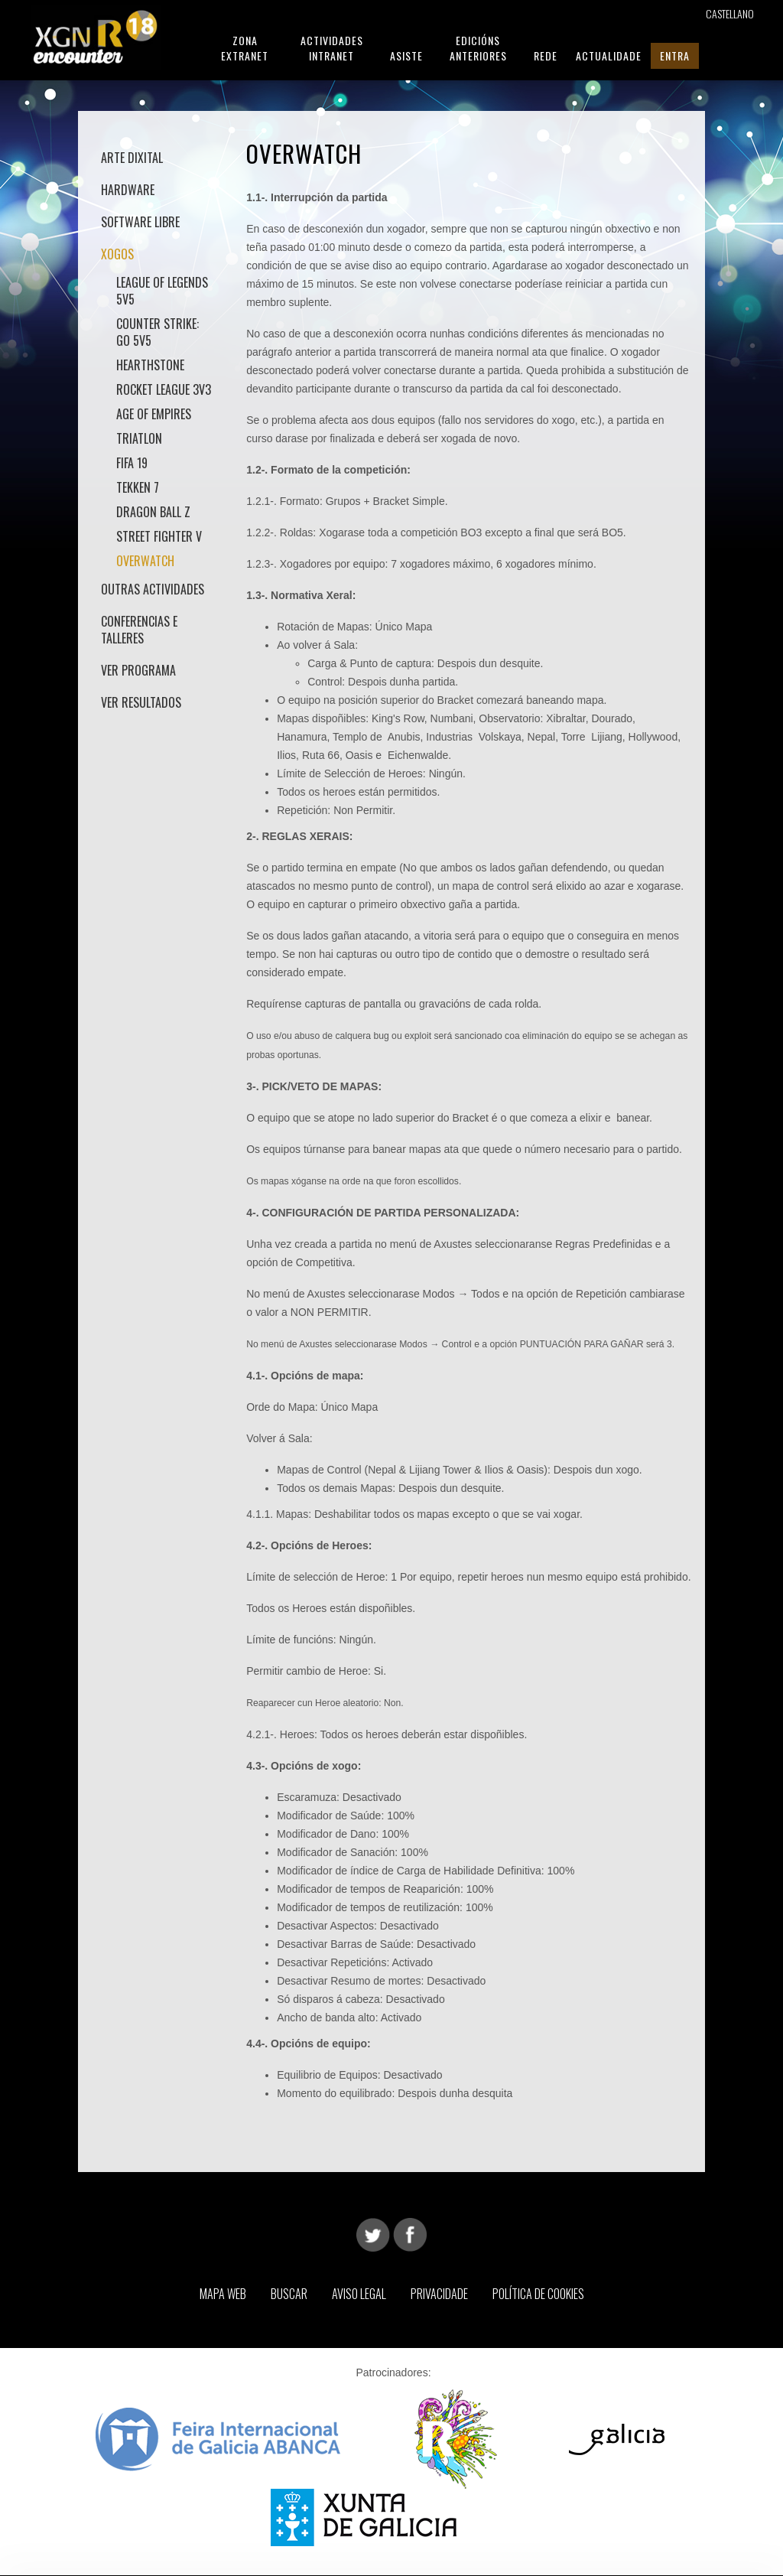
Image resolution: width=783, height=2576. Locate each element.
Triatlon (139, 438)
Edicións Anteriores (478, 48)
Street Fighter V (159, 536)
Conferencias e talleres (139, 629)
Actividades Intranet (332, 48)
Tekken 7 (137, 487)
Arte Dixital (132, 157)
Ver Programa (138, 670)
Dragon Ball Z (153, 512)
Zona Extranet (244, 48)
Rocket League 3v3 (163, 389)
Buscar (289, 2294)
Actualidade (609, 55)
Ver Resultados (141, 702)
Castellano (730, 13)
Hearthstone (150, 365)
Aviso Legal (359, 2294)
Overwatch (145, 561)
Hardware (127, 190)
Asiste (406, 55)
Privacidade (439, 2294)
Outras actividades (152, 589)
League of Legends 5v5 (162, 290)
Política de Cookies (538, 2294)
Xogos (117, 254)
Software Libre (140, 222)
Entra (675, 55)
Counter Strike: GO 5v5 (157, 332)
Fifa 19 (132, 463)
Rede (545, 55)
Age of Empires (153, 414)
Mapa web (223, 2294)
